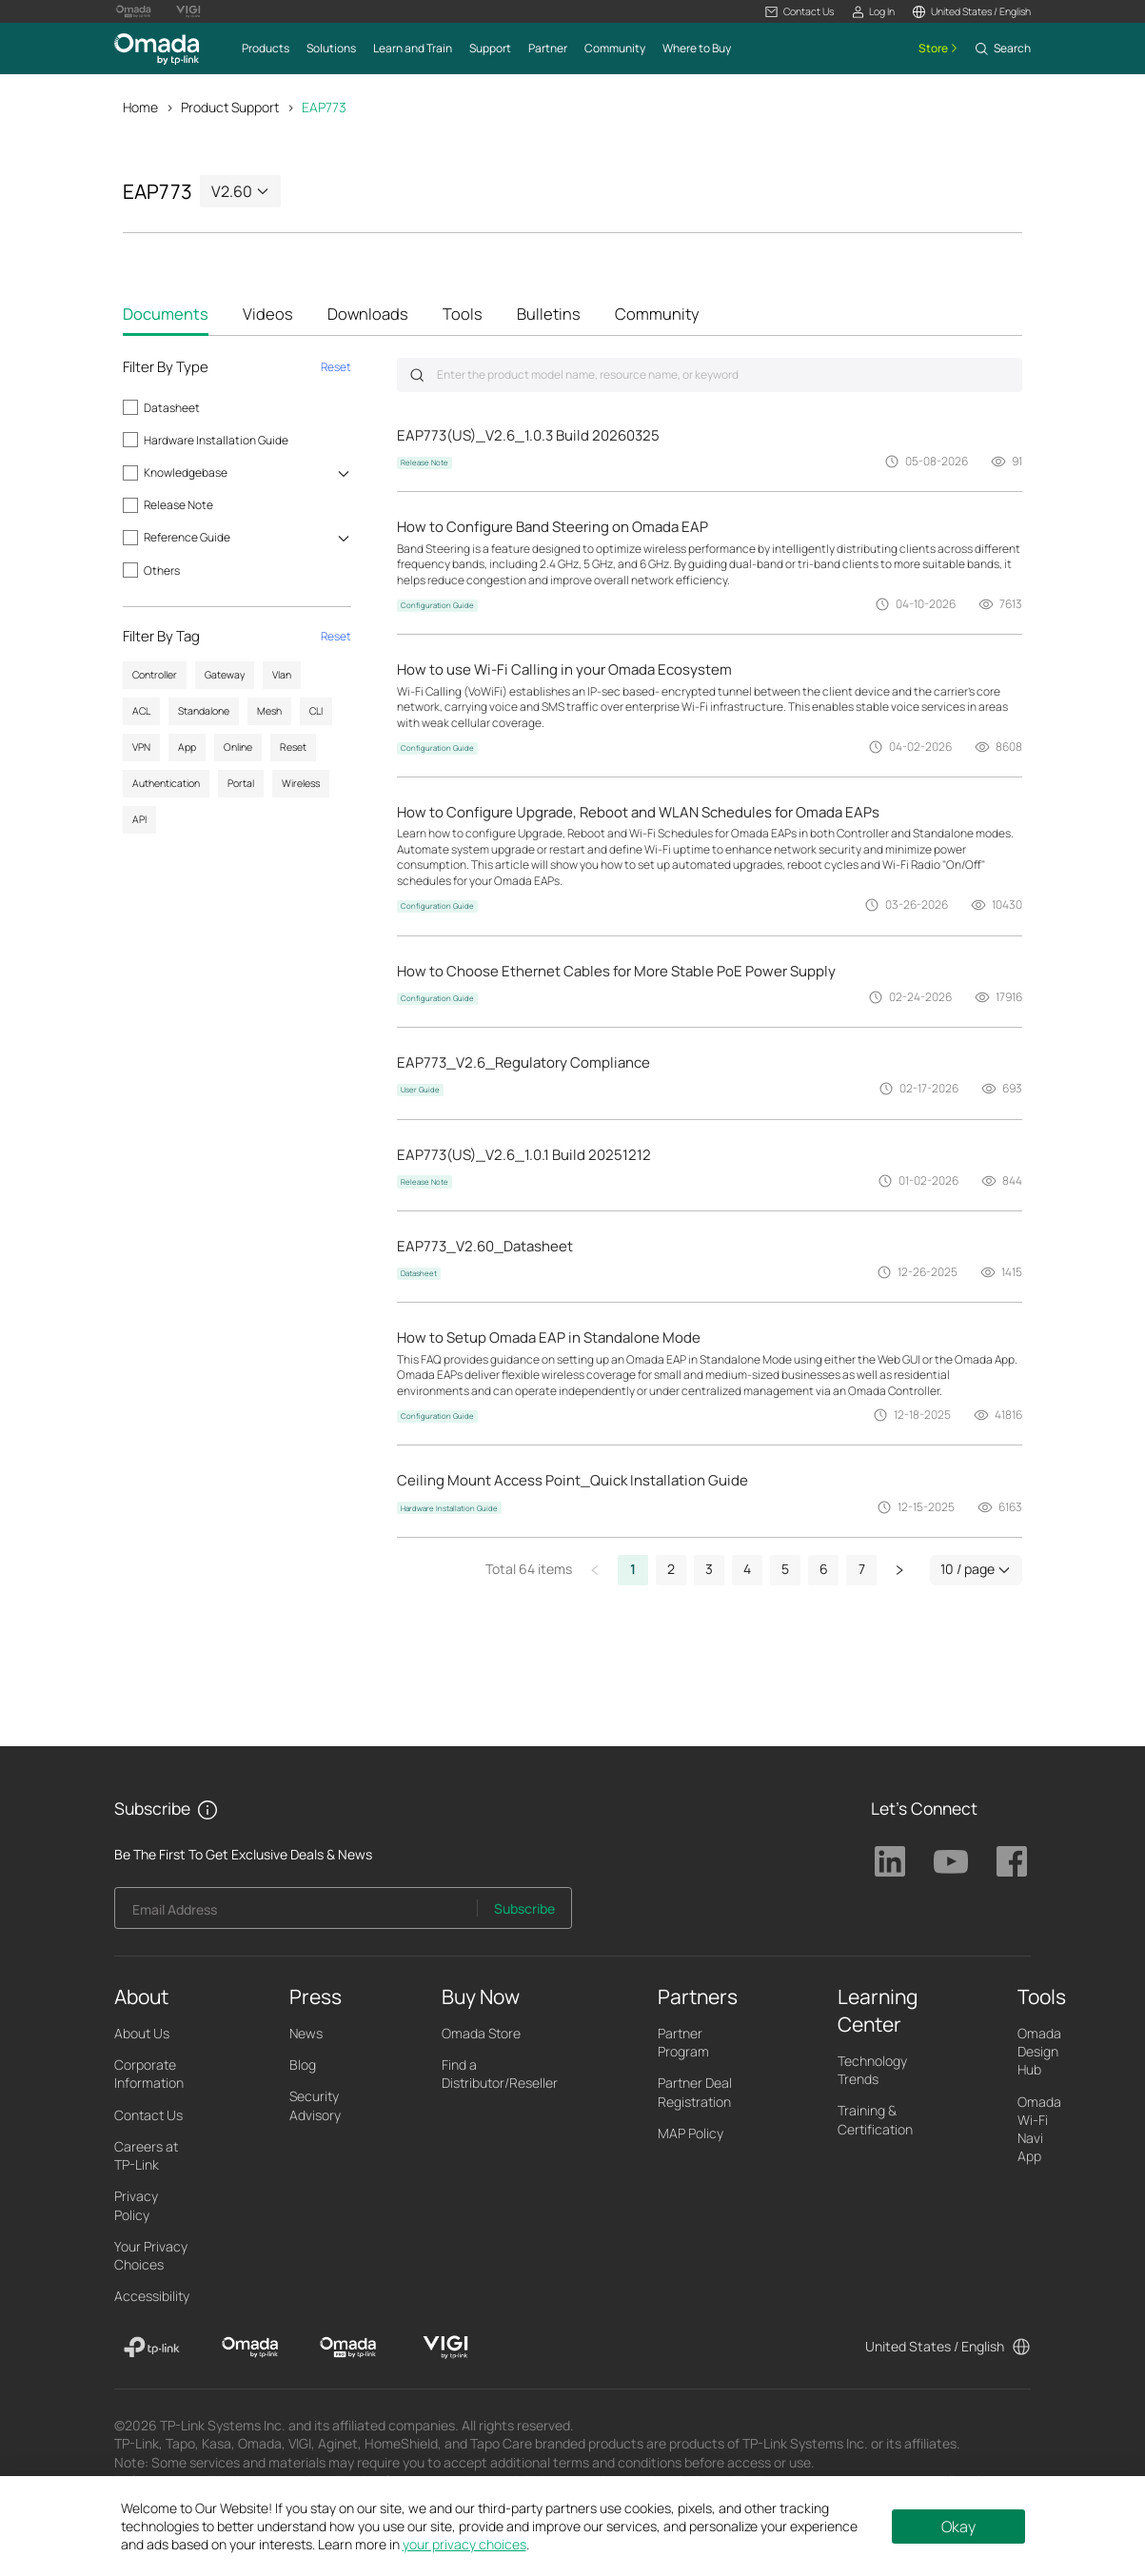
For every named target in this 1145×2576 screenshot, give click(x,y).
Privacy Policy (136, 2205)
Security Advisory (315, 2105)
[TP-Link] (151, 2347)
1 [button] (633, 1569)
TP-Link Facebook (1012, 1861)
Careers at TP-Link (146, 2155)
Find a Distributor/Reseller (500, 2073)
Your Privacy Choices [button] (151, 2255)
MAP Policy (690, 2133)
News (306, 2033)
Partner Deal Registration (695, 2092)
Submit (416, 374)
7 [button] (862, 1569)
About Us (141, 2033)
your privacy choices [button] (464, 2544)
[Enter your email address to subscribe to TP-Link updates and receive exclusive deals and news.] (296, 1913)
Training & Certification (875, 2119)
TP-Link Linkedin (890, 1861)
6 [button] (823, 1569)
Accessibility (151, 2296)
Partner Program (683, 2042)
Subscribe (524, 1908)
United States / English (934, 2346)
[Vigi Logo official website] (188, 11)
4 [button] (747, 1569)
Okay (958, 2526)
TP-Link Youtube (951, 1861)
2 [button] (671, 1569)
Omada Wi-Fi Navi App (1039, 2129)
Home (140, 107)
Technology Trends (872, 2070)
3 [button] (709, 1569)
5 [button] (785, 1569)
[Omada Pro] (347, 2347)
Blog (302, 2064)
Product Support (230, 107)
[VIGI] (446, 2347)
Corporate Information (149, 2073)
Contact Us (148, 2115)
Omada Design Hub (1039, 2051)
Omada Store (481, 2033)
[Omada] (249, 2347)
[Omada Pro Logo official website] (133, 11)
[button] (799, 12)
